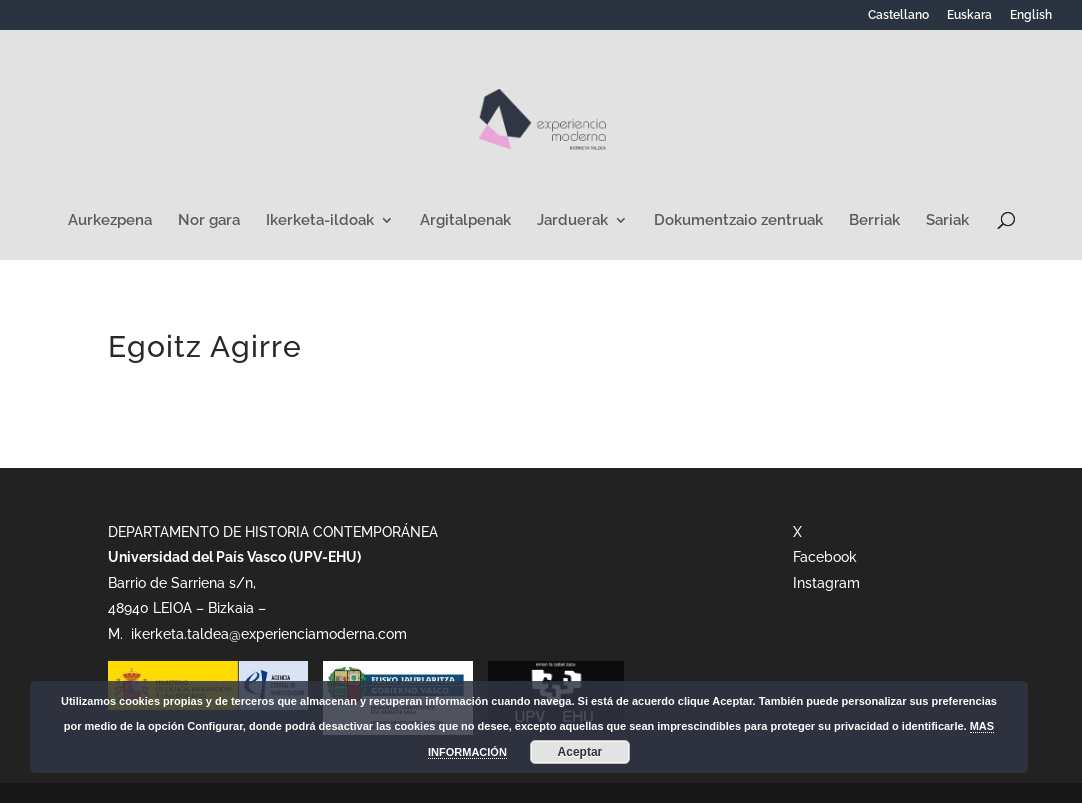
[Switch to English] (1031, 19)
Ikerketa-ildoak (320, 221)
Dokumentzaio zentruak (738, 221)
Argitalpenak (465, 221)
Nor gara (209, 221)
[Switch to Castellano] (898, 19)
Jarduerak (572, 221)
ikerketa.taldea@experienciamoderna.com (267, 634)
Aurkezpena (110, 221)
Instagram (826, 583)
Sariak (947, 221)
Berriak (874, 221)
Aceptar (580, 752)
